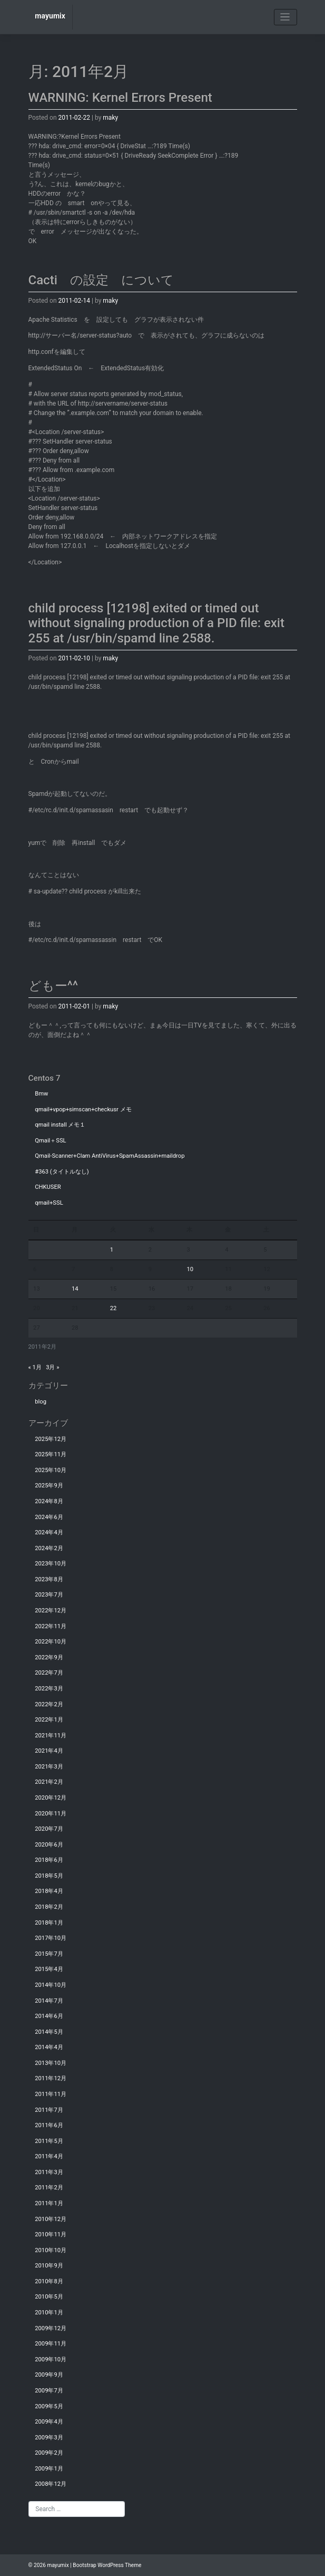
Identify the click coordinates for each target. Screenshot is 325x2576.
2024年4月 (49, 1532)
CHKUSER (48, 1187)
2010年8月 (49, 2281)
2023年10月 (50, 1563)
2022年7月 (49, 1672)
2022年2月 (49, 1704)
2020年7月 (49, 1828)
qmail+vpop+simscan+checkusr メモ (83, 1109)
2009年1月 (49, 2468)
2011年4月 (49, 2156)
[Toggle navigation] (285, 17)
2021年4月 (49, 1750)
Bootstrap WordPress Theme (107, 2565)
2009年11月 (50, 2343)
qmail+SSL (49, 1202)
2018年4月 (49, 1891)
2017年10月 (50, 1938)
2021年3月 (49, 1766)
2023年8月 (49, 1579)
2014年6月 (49, 2016)
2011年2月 (49, 2187)
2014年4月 (49, 2047)
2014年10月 (50, 1985)
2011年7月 (49, 2110)
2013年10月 (50, 2063)
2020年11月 (50, 1813)
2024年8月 (49, 1501)
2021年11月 (50, 1735)
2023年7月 (49, 1594)
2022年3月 (49, 1688)
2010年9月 (49, 2265)
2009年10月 (50, 2359)
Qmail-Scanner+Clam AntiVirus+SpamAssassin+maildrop (109, 1155)
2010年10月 (50, 2250)
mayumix (50, 16)
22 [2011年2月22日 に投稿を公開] (113, 1308)
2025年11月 (50, 1454)
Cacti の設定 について (101, 280)
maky (110, 117)
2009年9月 (49, 2374)
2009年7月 (49, 2390)
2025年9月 (49, 1485)
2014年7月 (49, 2000)
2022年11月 (50, 1626)
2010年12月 (50, 2219)
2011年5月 (49, 2141)
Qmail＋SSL (50, 1140)
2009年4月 (49, 2421)
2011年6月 (49, 2125)
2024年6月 (49, 1517)
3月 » (52, 1367)
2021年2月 (49, 1782)
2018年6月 (49, 1860)
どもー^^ (53, 985)
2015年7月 (49, 1953)
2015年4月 (49, 1969)
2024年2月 (49, 1548)
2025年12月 (50, 1439)
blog (40, 1401)
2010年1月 (49, 2312)
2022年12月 (50, 1610)
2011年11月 (50, 2094)
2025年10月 (50, 1470)
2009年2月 (49, 2452)
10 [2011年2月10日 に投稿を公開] (189, 1269)
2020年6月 (49, 1844)
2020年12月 (50, 1797)
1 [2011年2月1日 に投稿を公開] (111, 1249)
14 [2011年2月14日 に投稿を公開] (75, 1288)
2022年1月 (49, 1719)
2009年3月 (49, 2437)
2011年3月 (49, 2172)
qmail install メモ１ (60, 1124)
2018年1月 (49, 1922)
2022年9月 (49, 1657)
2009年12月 (50, 2328)
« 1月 (35, 1367)
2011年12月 (50, 2078)
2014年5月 (49, 2032)
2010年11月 (50, 2234)
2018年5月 (49, 1875)
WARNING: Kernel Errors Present (120, 97)
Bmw (41, 1093)
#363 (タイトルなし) (61, 1171)
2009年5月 (49, 2406)
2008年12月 (50, 2484)
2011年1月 (49, 2203)
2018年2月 (49, 1907)
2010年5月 (49, 2296)
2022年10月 (50, 1641)
